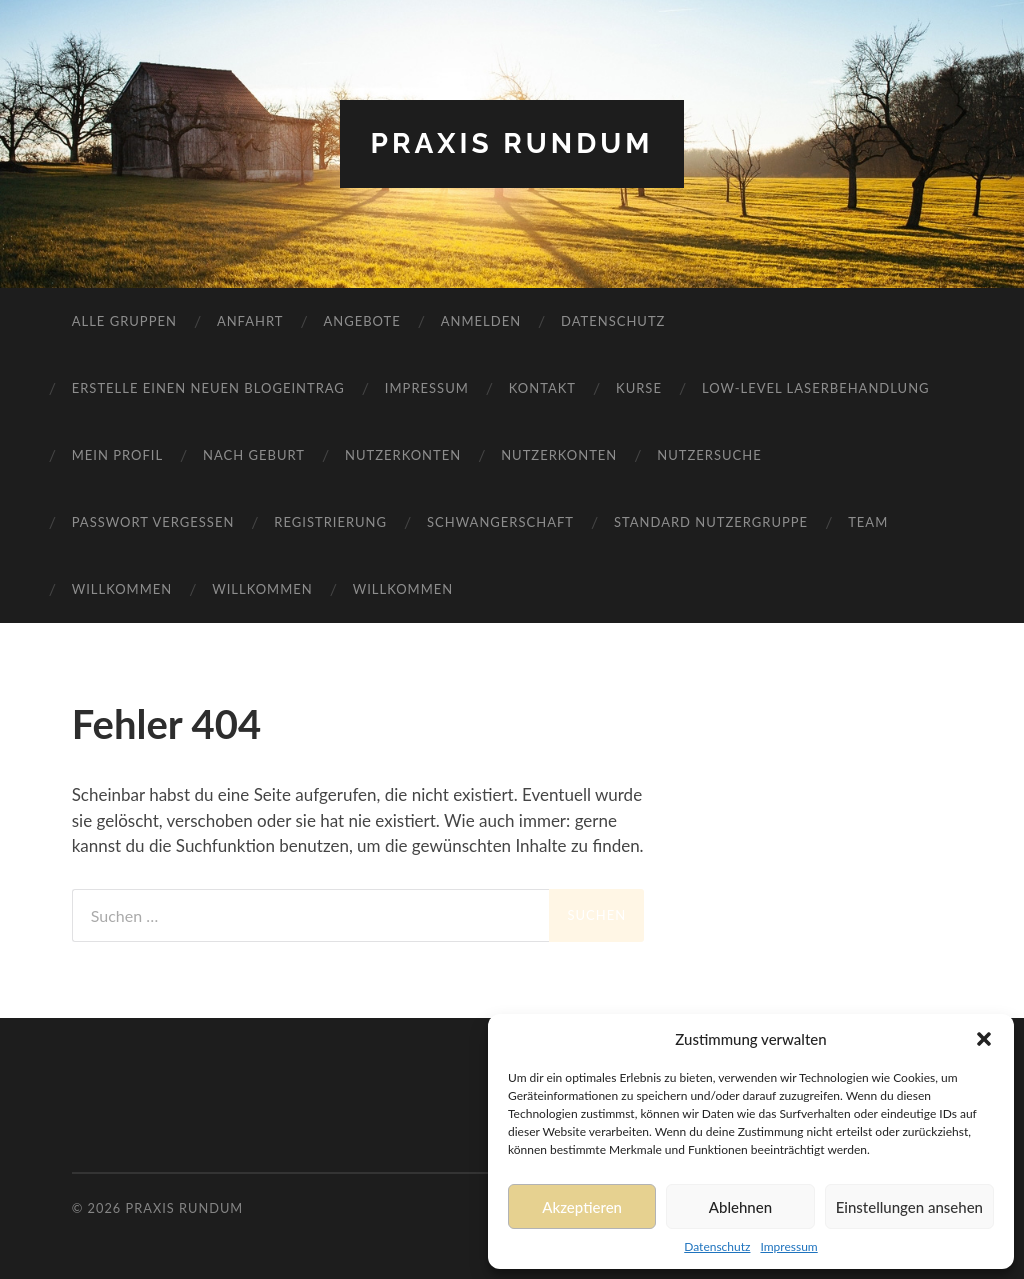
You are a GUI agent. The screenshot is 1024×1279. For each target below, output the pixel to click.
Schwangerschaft (500, 522)
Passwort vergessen (153, 522)
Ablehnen (740, 1207)
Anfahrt (250, 321)
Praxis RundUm (511, 143)
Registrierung (330, 522)
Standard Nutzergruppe (711, 522)
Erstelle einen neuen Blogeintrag (208, 388)
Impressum (788, 1246)
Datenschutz (717, 1246)
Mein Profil (117, 455)
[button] (984, 1039)
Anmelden (481, 321)
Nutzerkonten (403, 455)
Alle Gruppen (124, 321)
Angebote (361, 321)
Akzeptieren (582, 1207)
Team (868, 522)
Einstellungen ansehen (909, 1207)
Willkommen (122, 589)
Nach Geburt (254, 455)
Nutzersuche (709, 455)
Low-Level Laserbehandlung (816, 388)
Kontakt (542, 388)
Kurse (639, 388)
